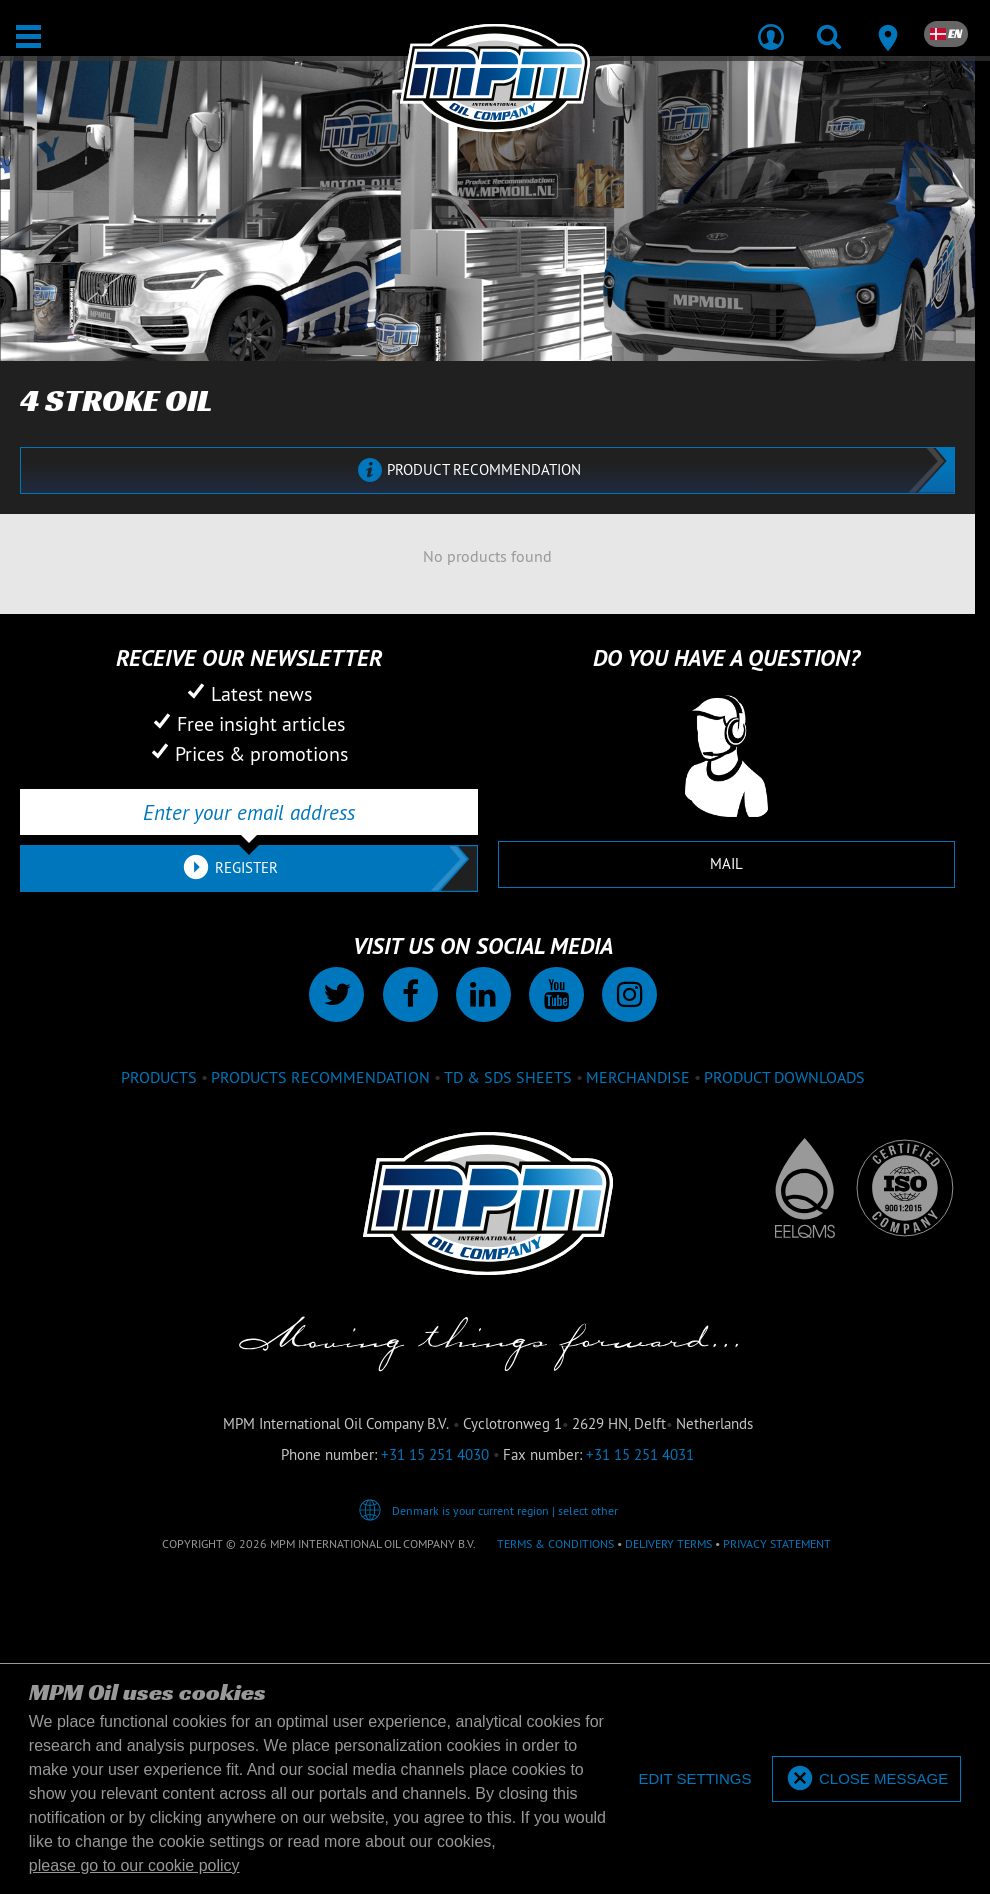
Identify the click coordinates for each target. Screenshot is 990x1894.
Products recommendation (320, 1077)
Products (159, 1077)
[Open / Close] (28, 36)
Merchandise (638, 1077)
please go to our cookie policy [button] (134, 1865)
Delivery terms (668, 1543)
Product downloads (784, 1077)
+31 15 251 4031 (640, 1454)
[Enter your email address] (249, 812)
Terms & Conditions (555, 1543)
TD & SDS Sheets (508, 1077)
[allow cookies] (866, 1779)
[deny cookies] (694, 1779)
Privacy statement (777, 1543)
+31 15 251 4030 (435, 1454)
